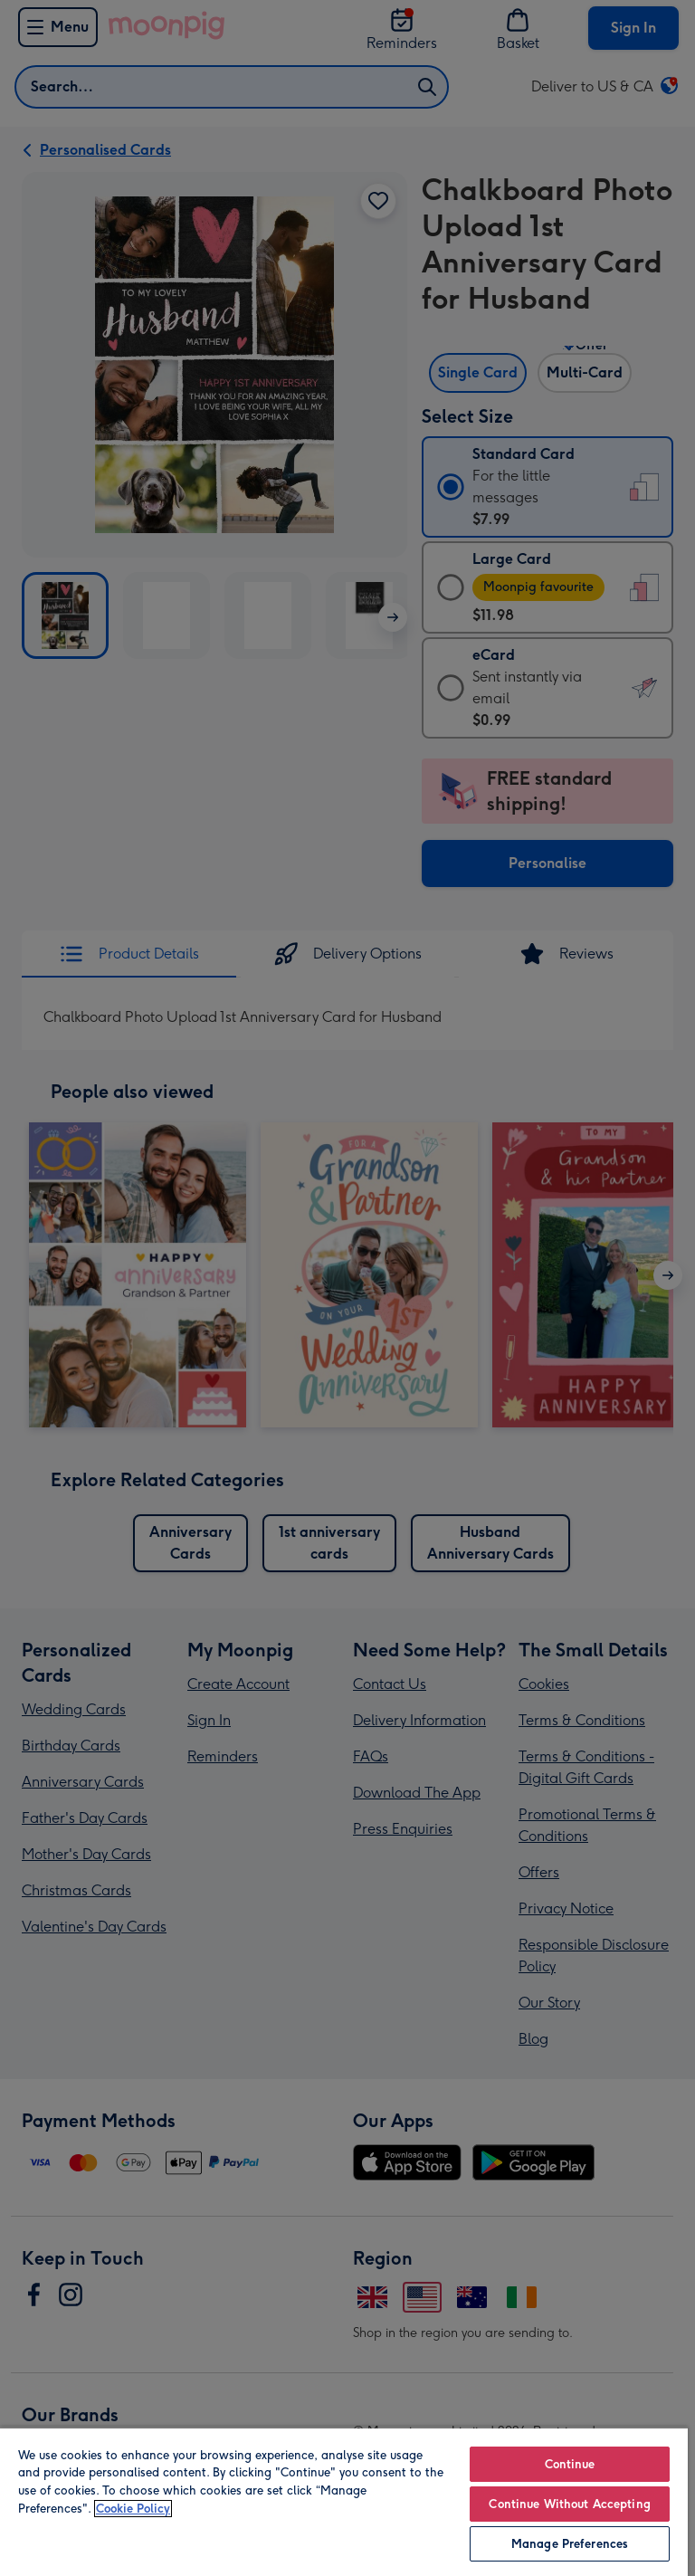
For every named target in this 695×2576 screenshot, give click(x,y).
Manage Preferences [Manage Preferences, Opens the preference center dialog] (569, 2544)
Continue (570, 2464)
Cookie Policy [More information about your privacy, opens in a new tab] (133, 2508)
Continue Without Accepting (569, 2504)
